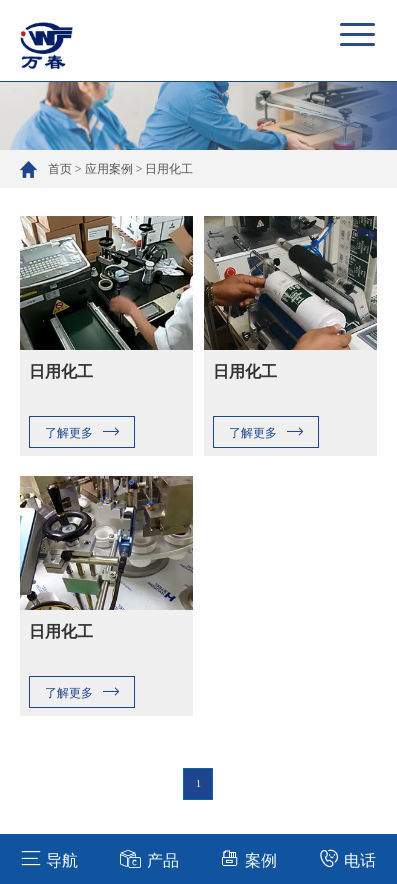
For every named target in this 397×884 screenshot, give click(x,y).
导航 (49, 858)
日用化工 (169, 169)
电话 (347, 858)
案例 (248, 858)
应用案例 (109, 169)
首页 (60, 169)
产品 (149, 858)
